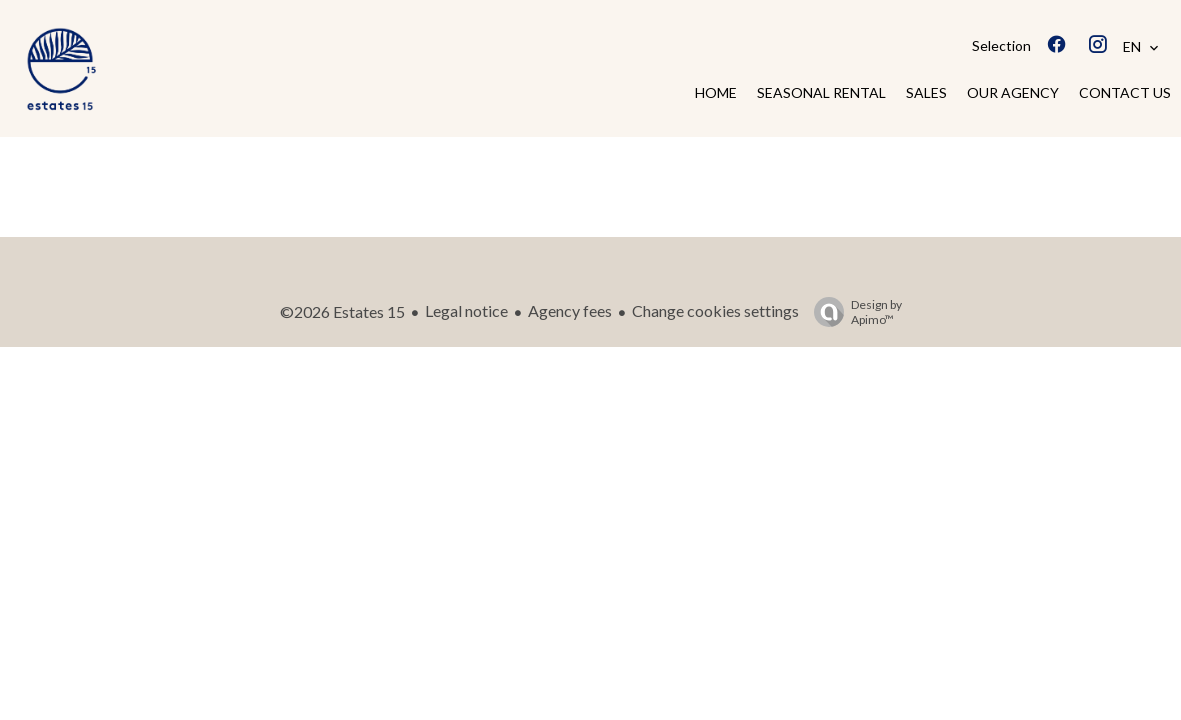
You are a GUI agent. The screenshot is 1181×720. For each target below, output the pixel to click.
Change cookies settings (715, 310)
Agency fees (570, 310)
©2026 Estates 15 (342, 311)
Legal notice (466, 310)
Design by (853, 312)
